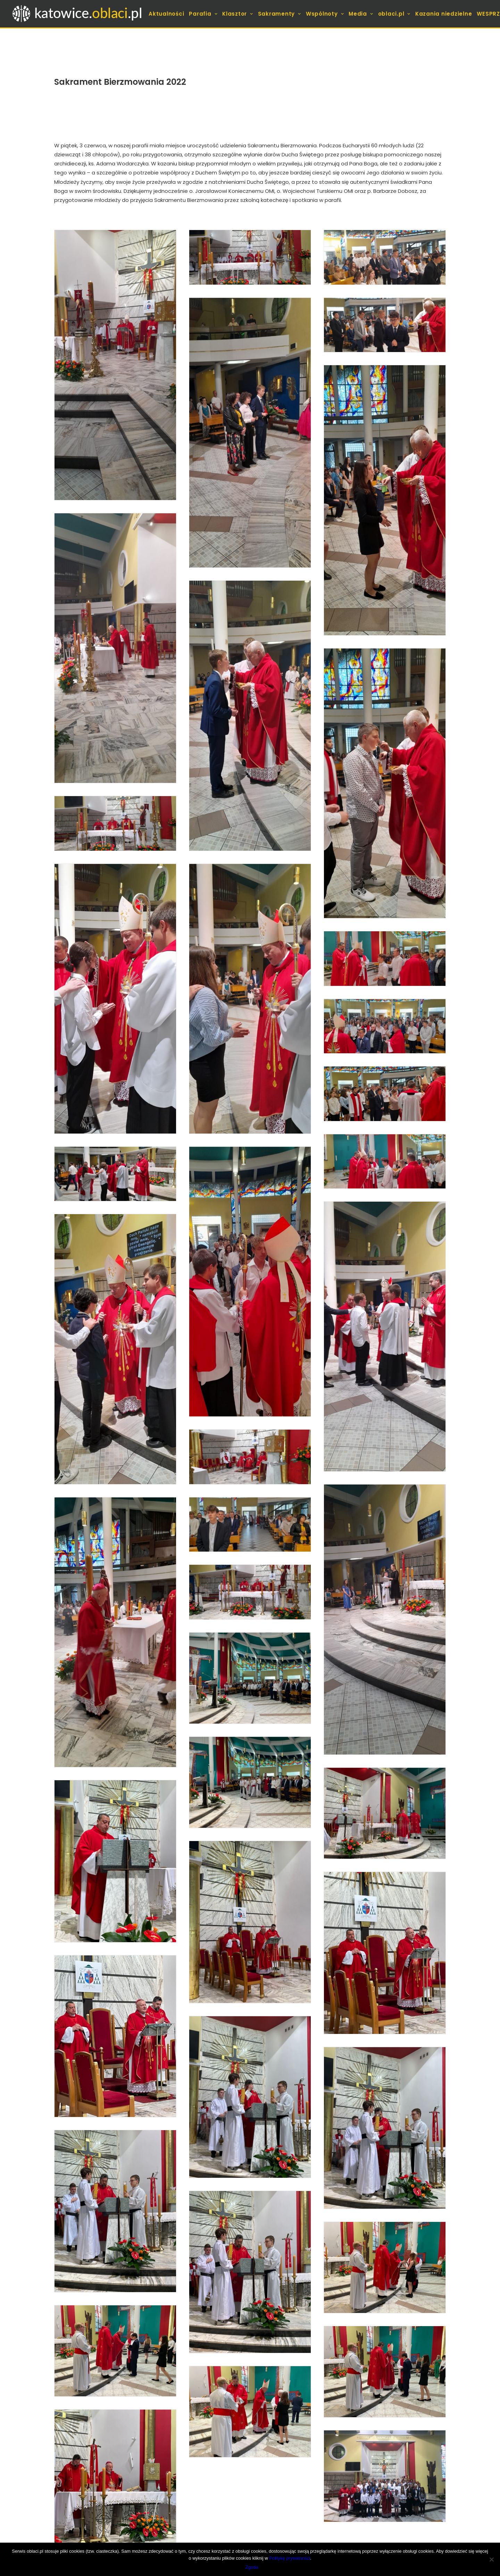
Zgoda (251, 2567)
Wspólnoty (325, 13)
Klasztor (237, 13)
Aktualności (166, 13)
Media (361, 13)
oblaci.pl (394, 13)
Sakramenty (279, 13)
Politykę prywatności (289, 2558)
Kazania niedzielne (443, 13)
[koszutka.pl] (78, 13)
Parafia (203, 13)
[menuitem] (167, 13)
